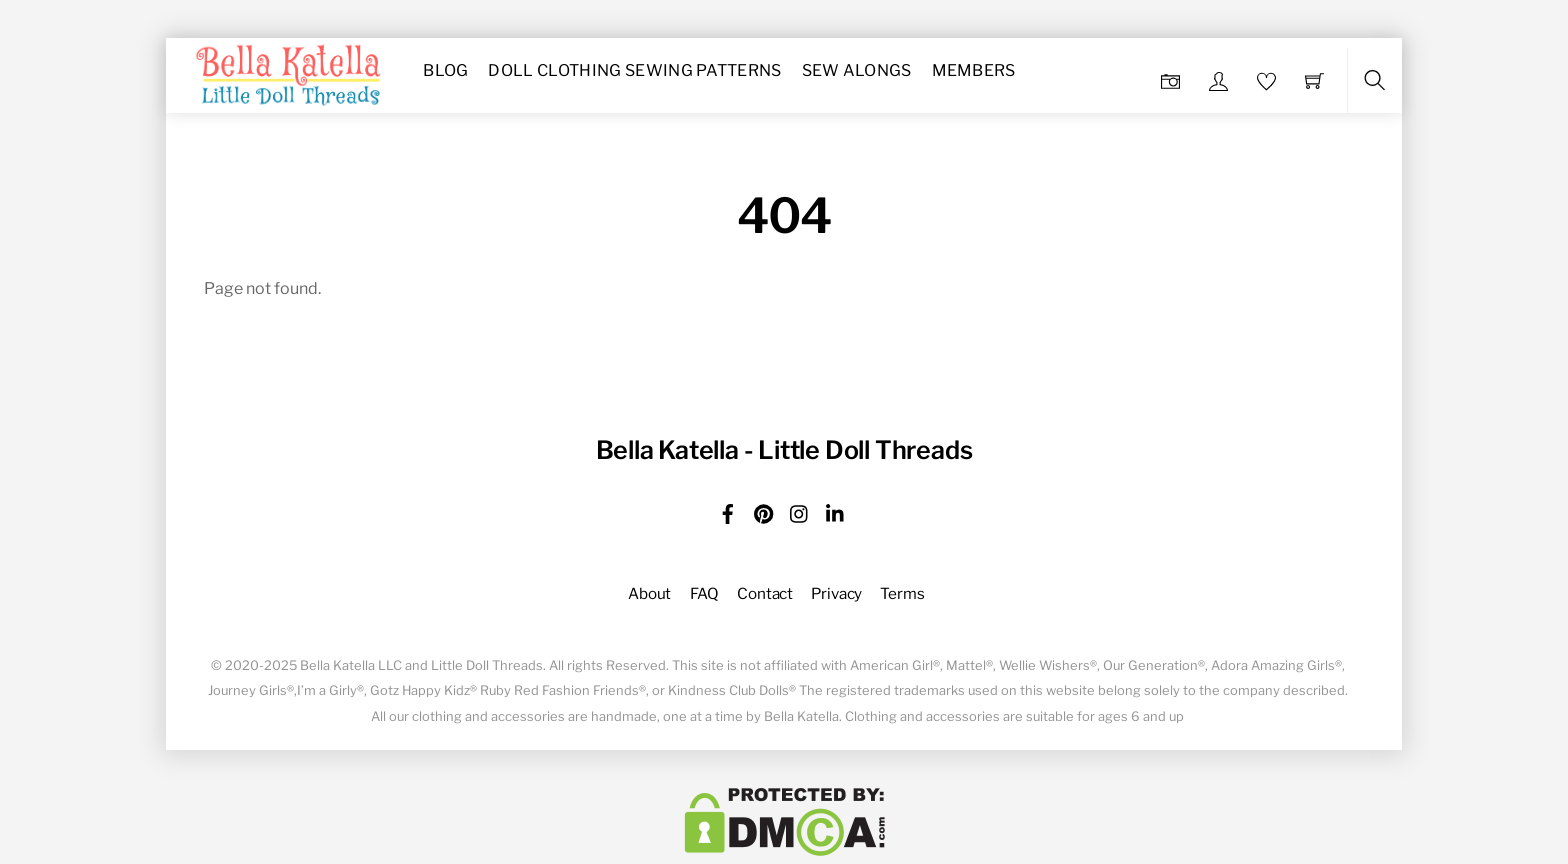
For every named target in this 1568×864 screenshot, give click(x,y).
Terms (902, 593)
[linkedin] (836, 510)
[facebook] (728, 510)
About (649, 593)
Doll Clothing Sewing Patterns (634, 70)
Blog (445, 70)
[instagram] (800, 510)
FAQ (705, 593)
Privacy (836, 593)
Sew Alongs (857, 70)
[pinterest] (764, 510)
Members (974, 70)
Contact (765, 593)
